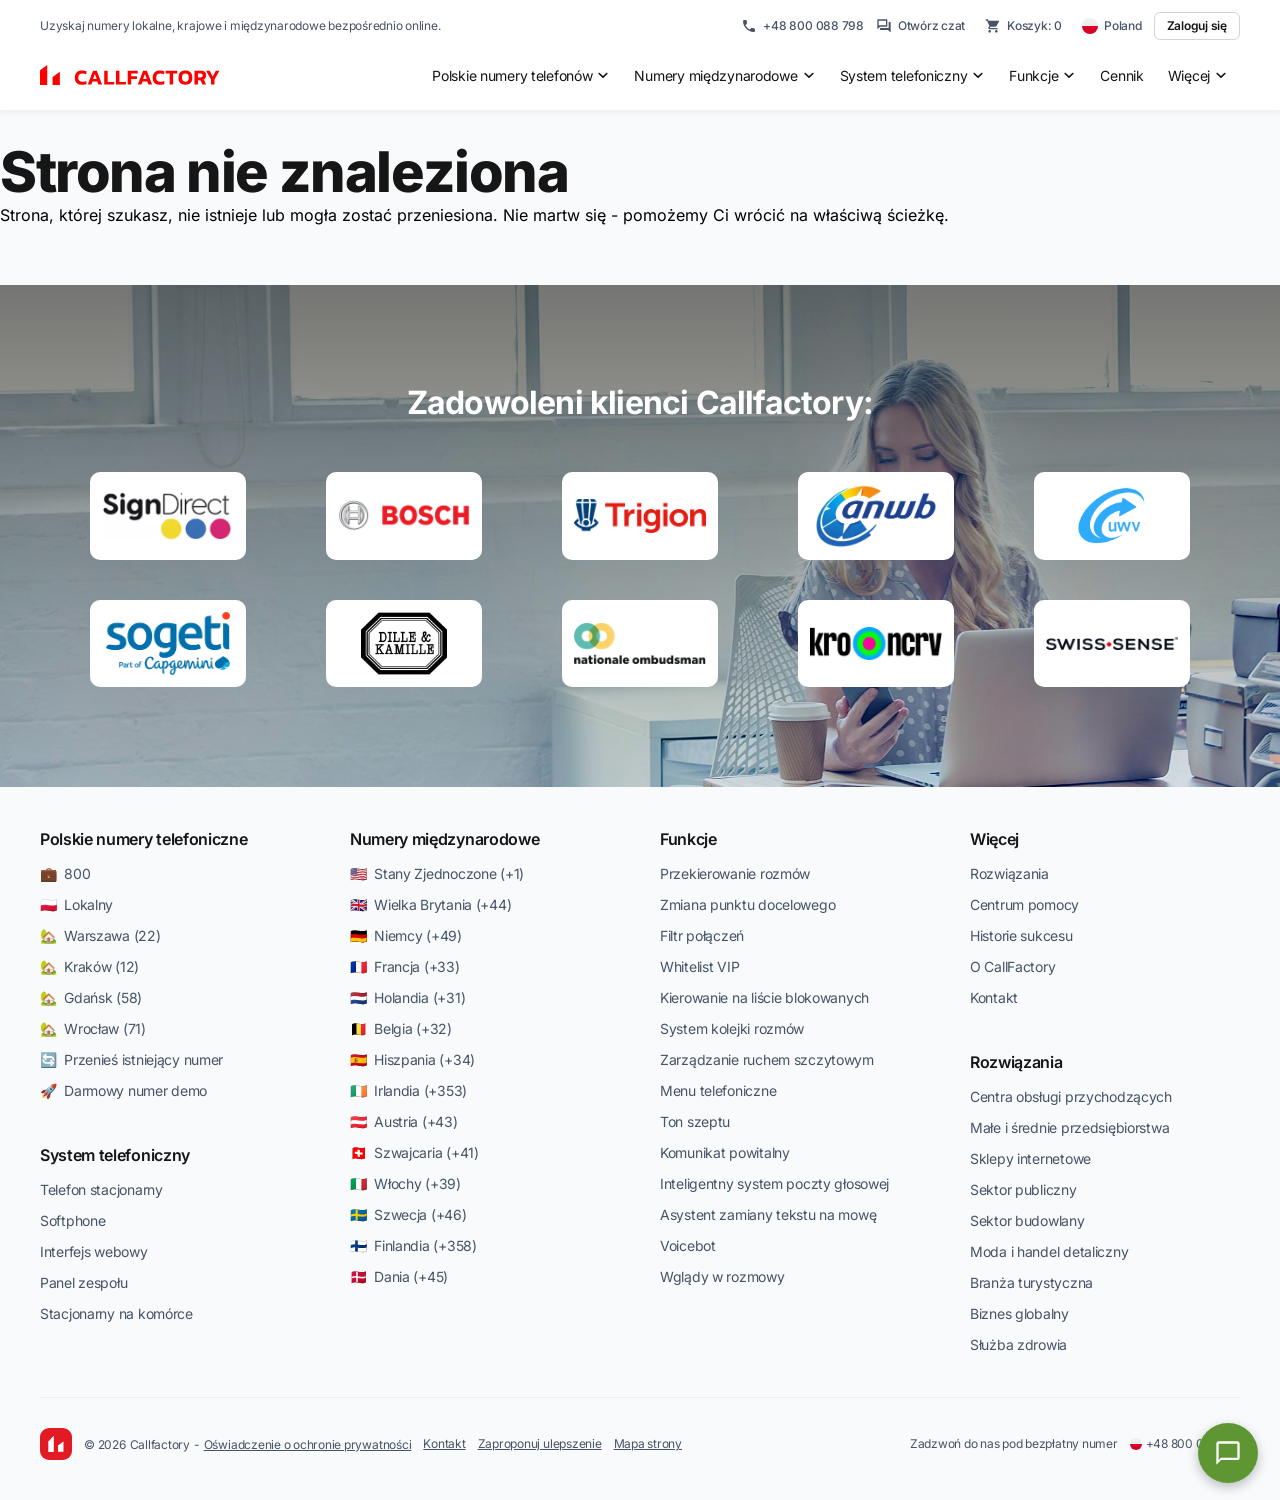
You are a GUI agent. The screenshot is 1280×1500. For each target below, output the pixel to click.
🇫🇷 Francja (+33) (405, 966)
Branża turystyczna (1031, 1282)
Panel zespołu (83, 1282)
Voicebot (688, 1245)
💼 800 (65, 873)
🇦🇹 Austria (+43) (404, 1121)
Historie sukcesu (1021, 935)
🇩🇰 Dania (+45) (399, 1276)
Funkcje (688, 839)
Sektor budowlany (1027, 1220)
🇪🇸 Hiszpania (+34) (412, 1059)
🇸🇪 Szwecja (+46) (408, 1214)
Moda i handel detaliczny (1049, 1251)
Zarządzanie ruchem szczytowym (767, 1059)
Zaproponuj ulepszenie (540, 1443)
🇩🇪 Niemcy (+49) (406, 935)
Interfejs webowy (94, 1251)
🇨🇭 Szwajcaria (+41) (414, 1152)
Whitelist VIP (699, 966)
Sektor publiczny (1023, 1189)
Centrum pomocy (1024, 904)
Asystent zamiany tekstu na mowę (768, 1214)
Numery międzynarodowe (444, 839)
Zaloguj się (1197, 25)
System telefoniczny (115, 1155)
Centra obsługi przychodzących (1071, 1096)
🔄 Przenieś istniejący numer (131, 1059)
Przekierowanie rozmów (735, 873)
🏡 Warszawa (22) (100, 935)
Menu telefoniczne (718, 1090)
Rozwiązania (1009, 873)
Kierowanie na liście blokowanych (764, 997)
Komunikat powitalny (725, 1152)
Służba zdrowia (1018, 1344)
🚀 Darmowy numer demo (123, 1090)
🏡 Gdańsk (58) (91, 997)
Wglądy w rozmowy (722, 1276)
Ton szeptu (695, 1121)
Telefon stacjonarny (101, 1189)
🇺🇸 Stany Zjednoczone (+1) (437, 873)
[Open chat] (1228, 1453)
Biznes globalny (1019, 1313)
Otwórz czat (920, 26)
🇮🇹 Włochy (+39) (405, 1183)
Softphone (72, 1220)
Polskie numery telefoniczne (143, 839)
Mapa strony (648, 1443)
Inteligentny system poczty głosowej (774, 1183)
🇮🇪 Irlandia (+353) (408, 1090)
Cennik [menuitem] (1121, 75)
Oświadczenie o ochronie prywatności (308, 1444)
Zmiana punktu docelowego (747, 904)
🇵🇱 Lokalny (76, 904)
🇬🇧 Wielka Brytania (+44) (430, 904)
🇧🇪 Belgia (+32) (401, 1028)
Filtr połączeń (702, 935)
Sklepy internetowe (1030, 1158)
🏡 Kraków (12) (89, 966)
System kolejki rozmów (732, 1028)
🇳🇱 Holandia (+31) (407, 997)
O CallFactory (1012, 966)
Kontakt (994, 997)
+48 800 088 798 (802, 26)
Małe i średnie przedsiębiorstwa (1069, 1127)
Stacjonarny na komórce (116, 1313)
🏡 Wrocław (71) (93, 1028)
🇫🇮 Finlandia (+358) (413, 1245)
